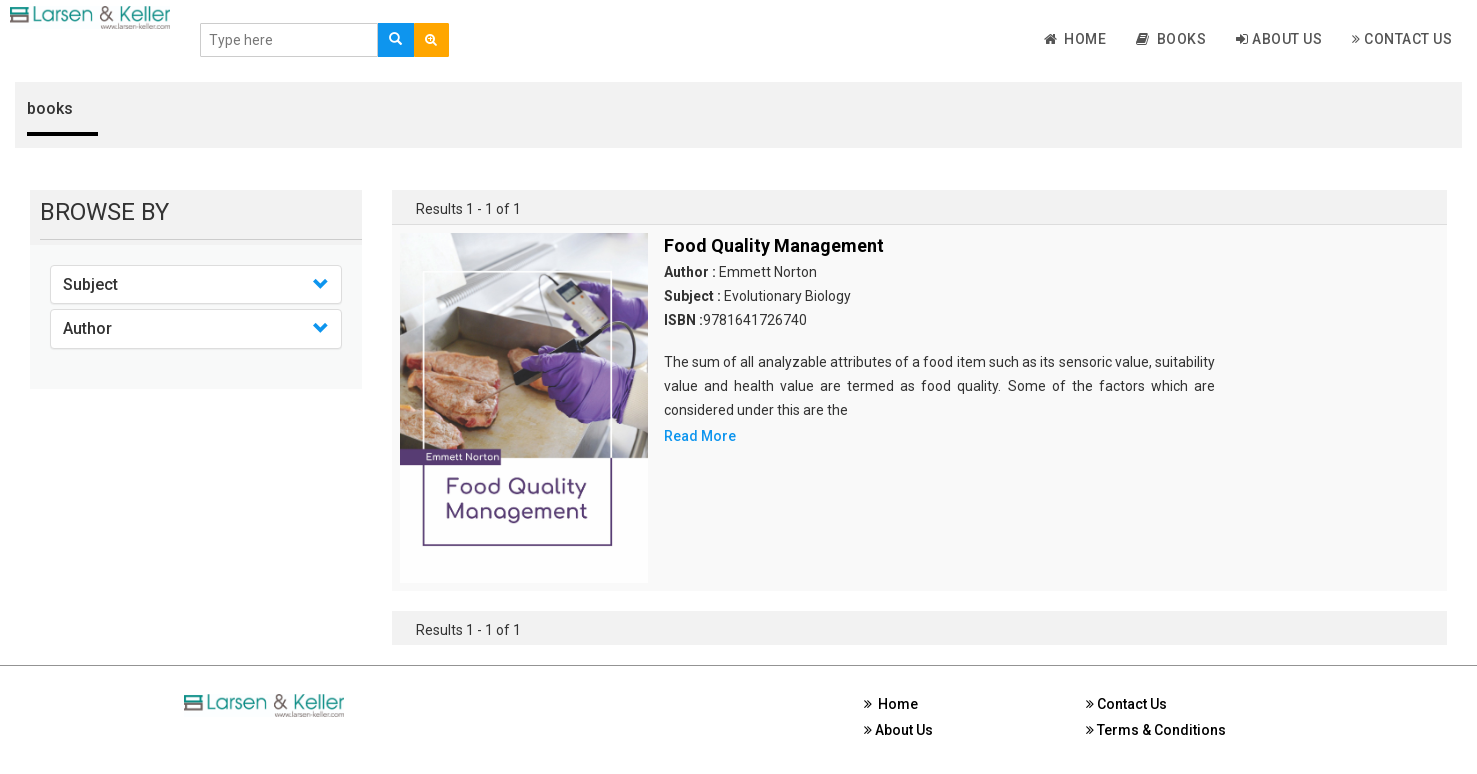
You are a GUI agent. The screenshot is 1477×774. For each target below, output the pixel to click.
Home (1075, 39)
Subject (90, 284)
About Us (1279, 39)
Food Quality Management (774, 245)
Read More (700, 436)
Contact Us (1402, 39)
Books (1171, 39)
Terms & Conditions (1156, 730)
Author (87, 328)
